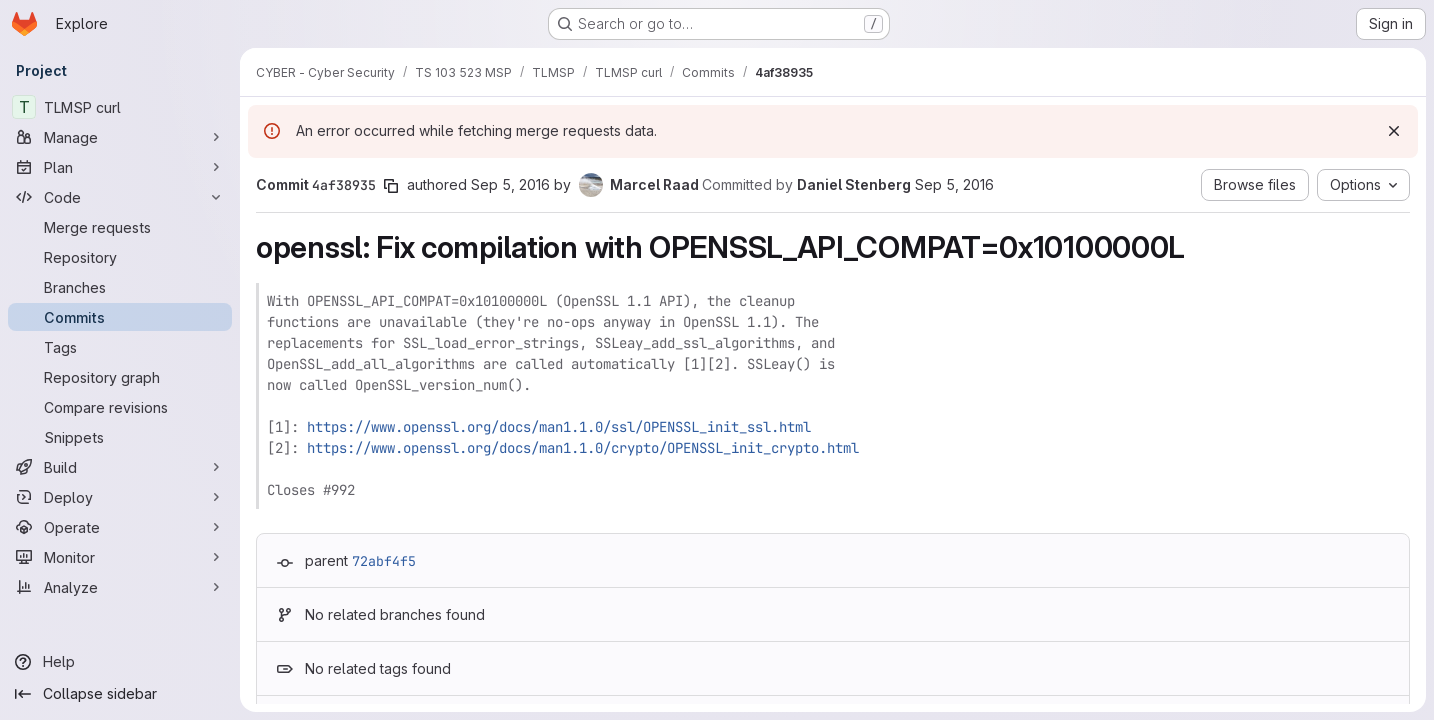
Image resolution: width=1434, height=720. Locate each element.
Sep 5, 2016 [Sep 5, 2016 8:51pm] (954, 184)
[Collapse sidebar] (120, 694)
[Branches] (120, 287)
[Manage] (120, 137)
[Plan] (120, 167)
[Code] (120, 197)
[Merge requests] (120, 227)
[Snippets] (120, 437)
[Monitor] (120, 557)
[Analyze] (120, 587)
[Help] (120, 662)
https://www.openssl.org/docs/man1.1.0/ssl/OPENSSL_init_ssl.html (559, 427)
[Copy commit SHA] (391, 186)
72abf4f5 (384, 561)
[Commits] (120, 317)
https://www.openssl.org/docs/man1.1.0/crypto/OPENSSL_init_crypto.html (583, 448)
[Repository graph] (120, 377)
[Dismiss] (1394, 131)
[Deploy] (120, 497)
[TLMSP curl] (120, 107)
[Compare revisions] (120, 407)
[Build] (120, 467)
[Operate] (120, 527)
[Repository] (120, 257)
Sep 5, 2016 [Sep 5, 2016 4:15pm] (510, 184)
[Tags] (120, 347)
